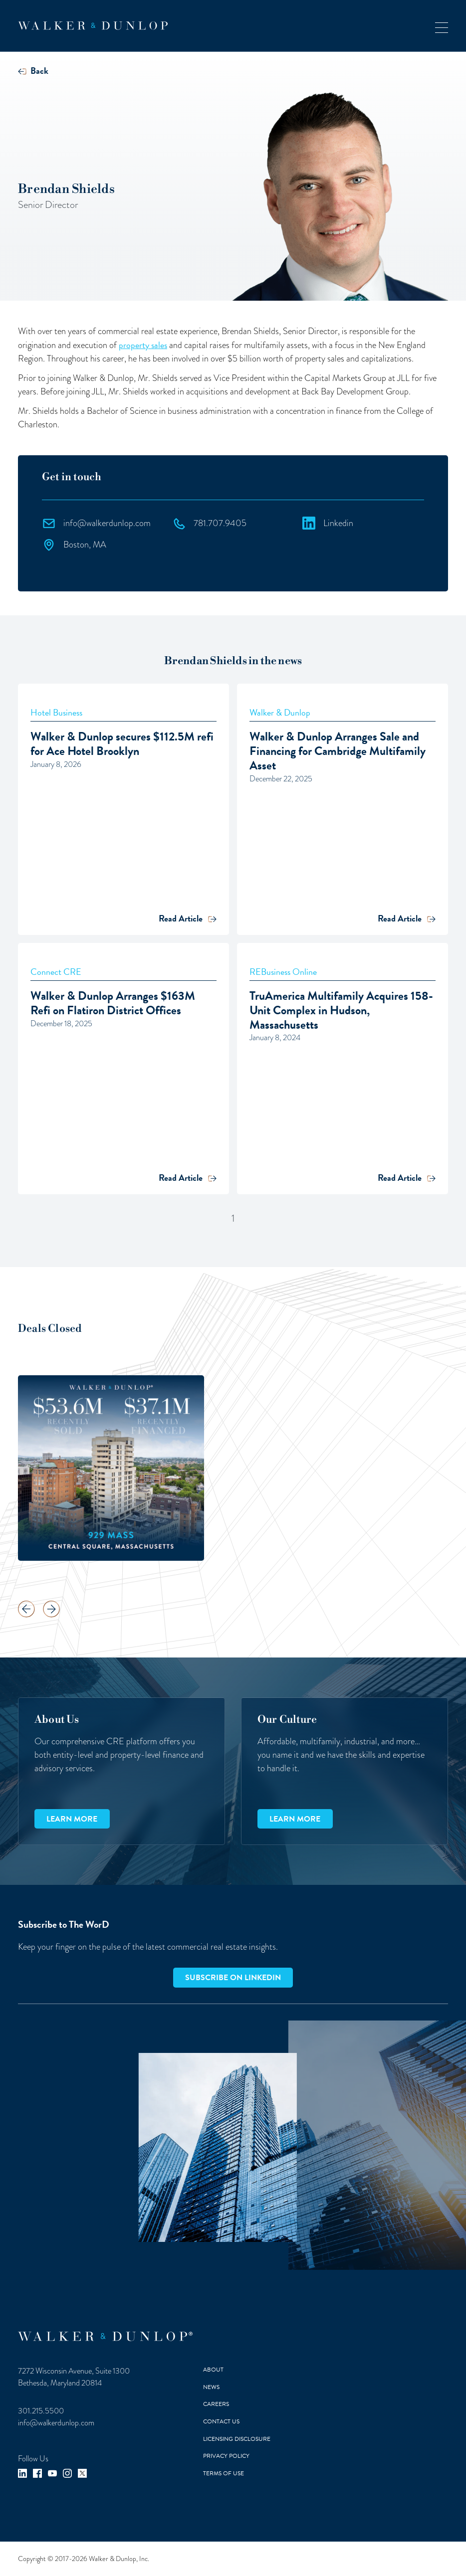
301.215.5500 (41, 2410)
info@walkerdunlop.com (56, 2422)
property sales (143, 345)
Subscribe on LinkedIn (233, 1978)
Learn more (71, 1819)
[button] (441, 25)
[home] (93, 25)
